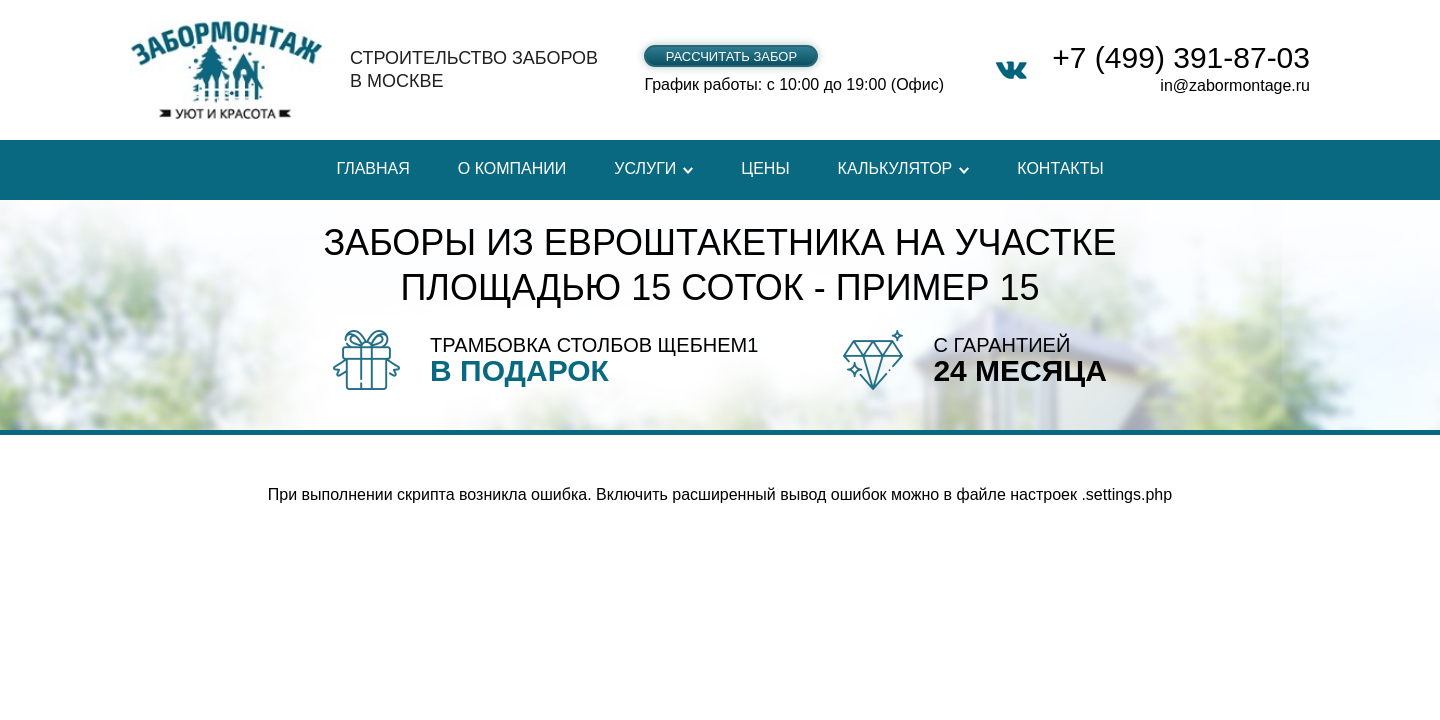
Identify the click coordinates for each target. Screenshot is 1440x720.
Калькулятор (895, 168)
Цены (765, 168)
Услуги (645, 168)
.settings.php (1126, 494)
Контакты (1060, 168)
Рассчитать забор (731, 56)
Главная (372, 168)
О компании (512, 168)
